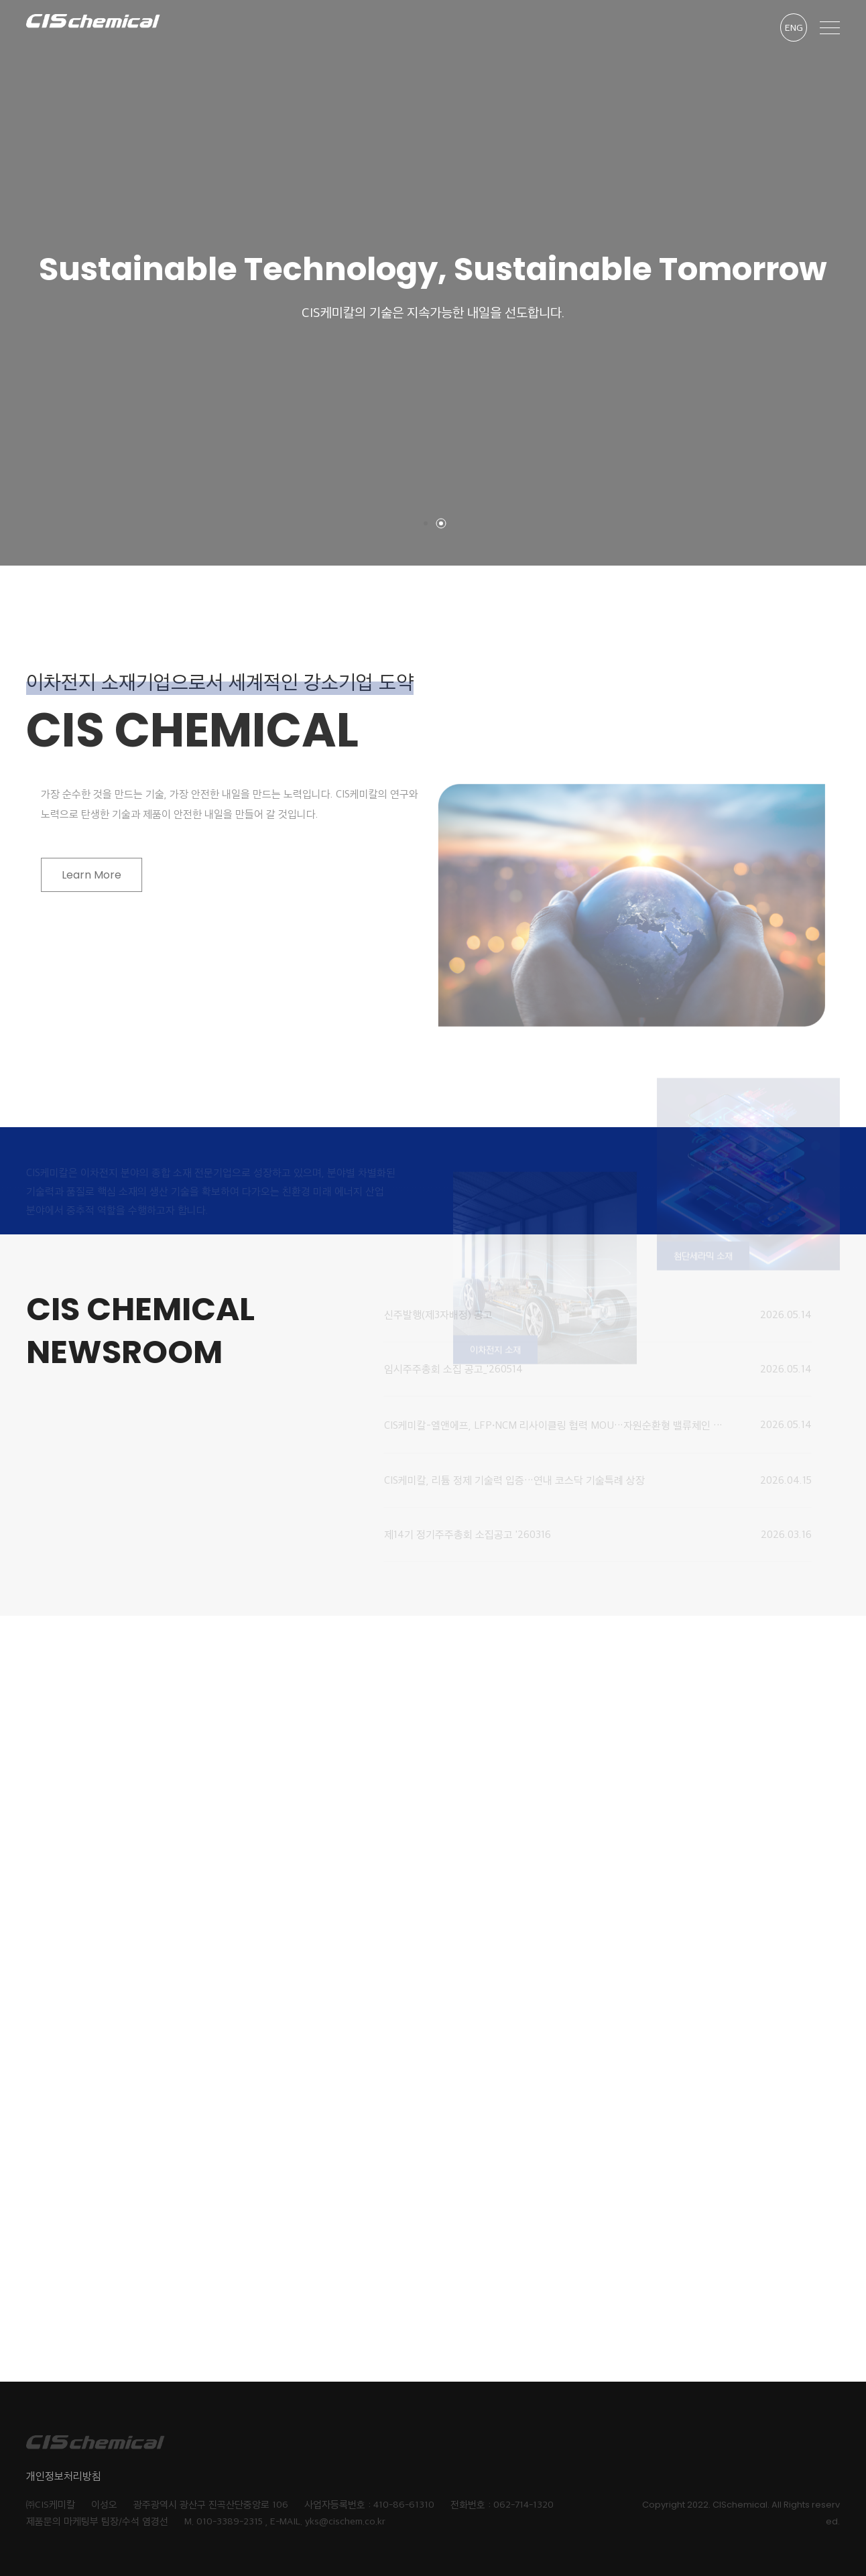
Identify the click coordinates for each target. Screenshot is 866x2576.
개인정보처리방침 (63, 2475)
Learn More (107, 875)
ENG (794, 27)
